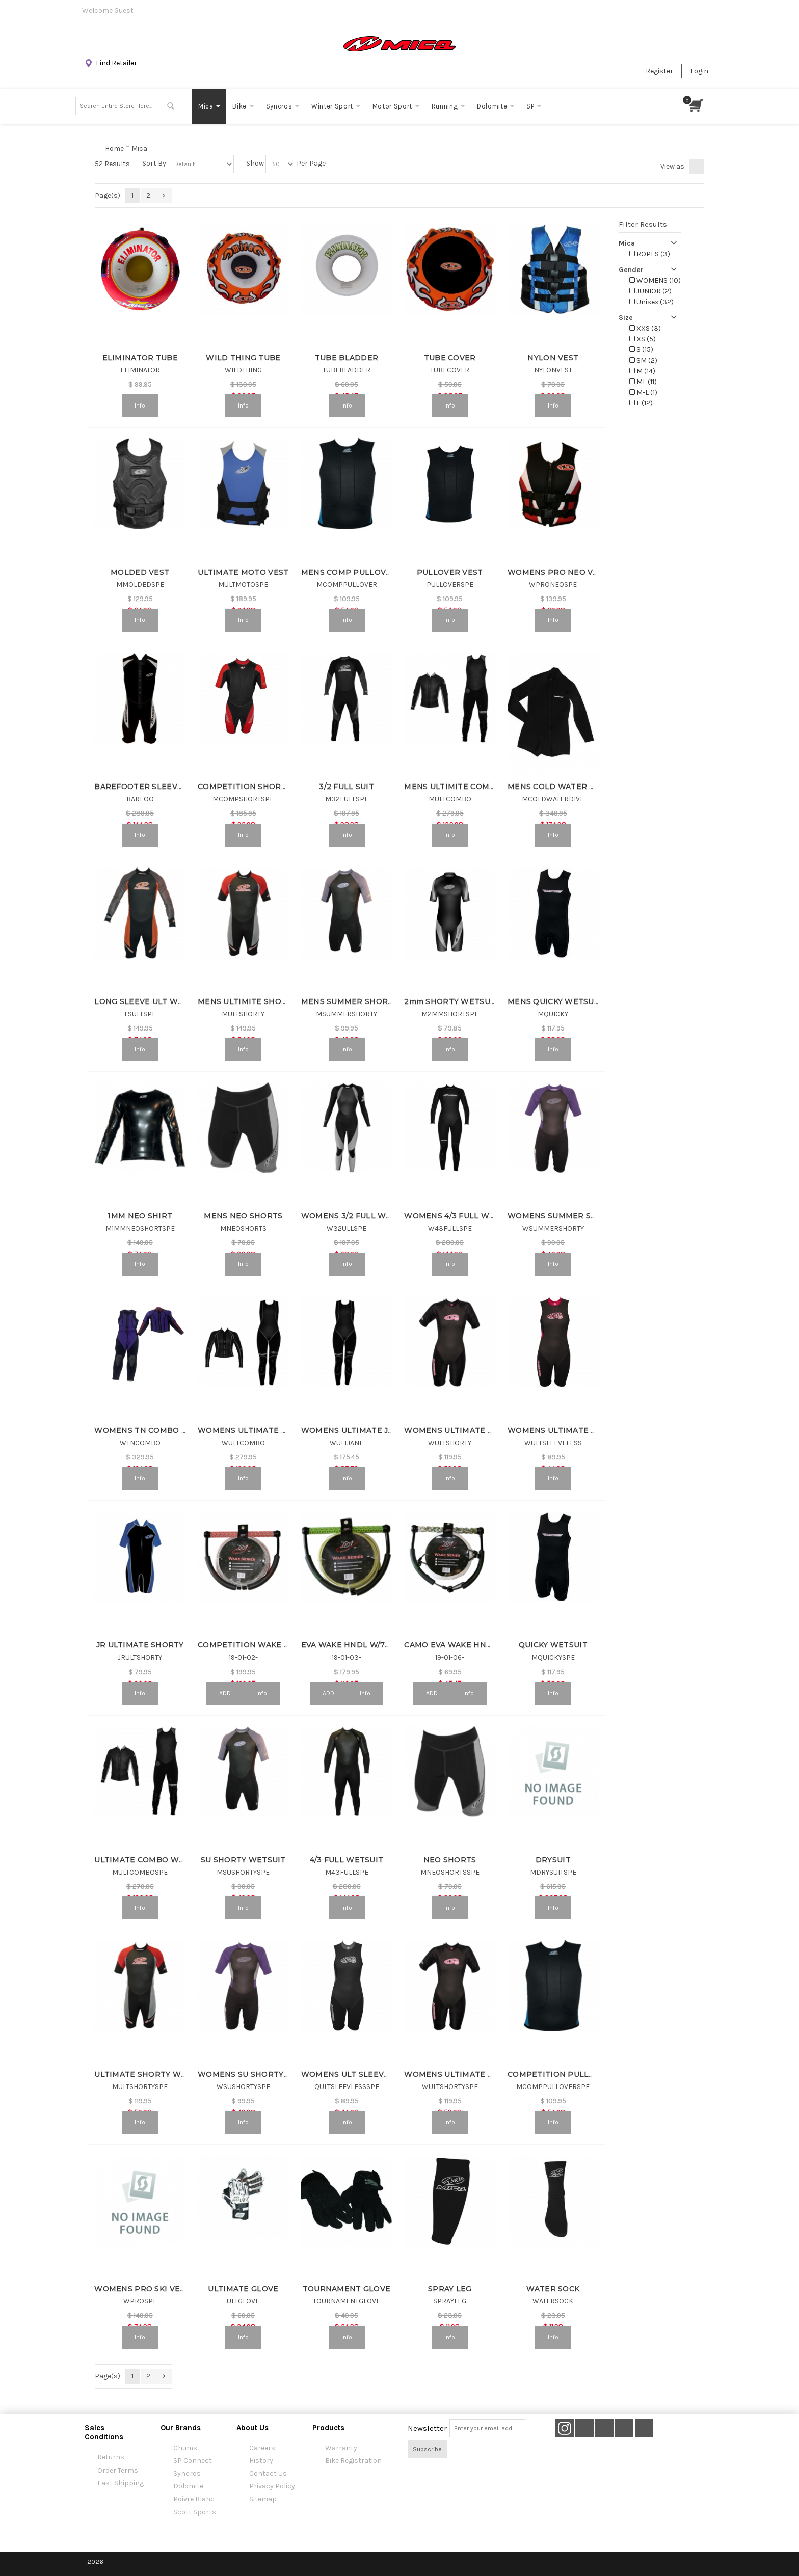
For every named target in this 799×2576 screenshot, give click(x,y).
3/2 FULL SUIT (346, 786)
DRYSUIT (553, 1859)
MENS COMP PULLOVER (349, 572)
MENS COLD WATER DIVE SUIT (568, 786)
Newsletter (427, 2428)
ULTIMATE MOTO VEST (243, 572)
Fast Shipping (120, 2483)
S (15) (641, 349)
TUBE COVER (450, 357)
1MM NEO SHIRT (140, 1216)
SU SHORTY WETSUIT (243, 1859)
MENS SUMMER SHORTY (349, 1001)
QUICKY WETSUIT (553, 1644)
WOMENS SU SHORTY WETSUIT (260, 2074)
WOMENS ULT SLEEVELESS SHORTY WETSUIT (392, 2074)
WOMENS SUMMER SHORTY (563, 1216)
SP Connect (192, 2460)
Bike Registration (353, 2460)
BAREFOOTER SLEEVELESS (148, 786)
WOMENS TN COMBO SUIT (147, 1430)
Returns (110, 2457)
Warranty (341, 2448)
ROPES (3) (649, 254)
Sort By (154, 163)
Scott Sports (194, 2512)
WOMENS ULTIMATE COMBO (255, 1430)
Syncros (187, 2473)
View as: (673, 166)
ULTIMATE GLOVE (243, 2288)
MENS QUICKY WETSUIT (555, 1001)
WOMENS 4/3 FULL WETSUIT (461, 1216)
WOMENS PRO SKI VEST (142, 2288)
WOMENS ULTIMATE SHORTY (462, 1430)
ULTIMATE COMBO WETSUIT (150, 1859)
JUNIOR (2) (650, 291)
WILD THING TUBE (243, 357)
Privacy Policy (272, 2486)
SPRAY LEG (450, 2288)
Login (699, 71)
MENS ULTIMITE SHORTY (247, 1001)
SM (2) (643, 360)
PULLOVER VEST (450, 572)
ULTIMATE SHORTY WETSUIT (151, 2074)
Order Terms (117, 2470)
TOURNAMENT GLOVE (346, 2288)
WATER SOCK (552, 2288)
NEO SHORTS (449, 1859)
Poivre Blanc (194, 2498)
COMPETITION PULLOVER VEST (571, 2074)
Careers (262, 2448)
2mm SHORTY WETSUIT (451, 1001)
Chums (185, 2448)
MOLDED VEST (140, 572)
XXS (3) (645, 328)
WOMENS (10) (655, 280)
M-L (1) (643, 392)
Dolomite (188, 2486)
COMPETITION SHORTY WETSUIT (264, 786)
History (261, 2460)
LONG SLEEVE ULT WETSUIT (150, 1001)
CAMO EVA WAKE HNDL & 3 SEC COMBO (483, 1644)
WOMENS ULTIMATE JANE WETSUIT (372, 1430)
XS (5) (642, 339)
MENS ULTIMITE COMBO (452, 786)
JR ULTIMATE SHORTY (140, 1644)
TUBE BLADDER (346, 357)
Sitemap (263, 2498)
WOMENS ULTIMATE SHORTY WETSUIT (482, 2074)
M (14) (642, 371)
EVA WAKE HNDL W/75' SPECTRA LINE (376, 1644)
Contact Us (268, 2473)
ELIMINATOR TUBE (140, 357)
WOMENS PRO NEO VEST (558, 572)
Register (659, 71)
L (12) (641, 403)
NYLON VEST (552, 357)
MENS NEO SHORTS (243, 1216)
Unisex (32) (651, 301)
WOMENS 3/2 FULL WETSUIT (358, 1216)
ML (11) (643, 381)
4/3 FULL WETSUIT (346, 1859)
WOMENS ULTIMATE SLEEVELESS (574, 1430)
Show (255, 163)
